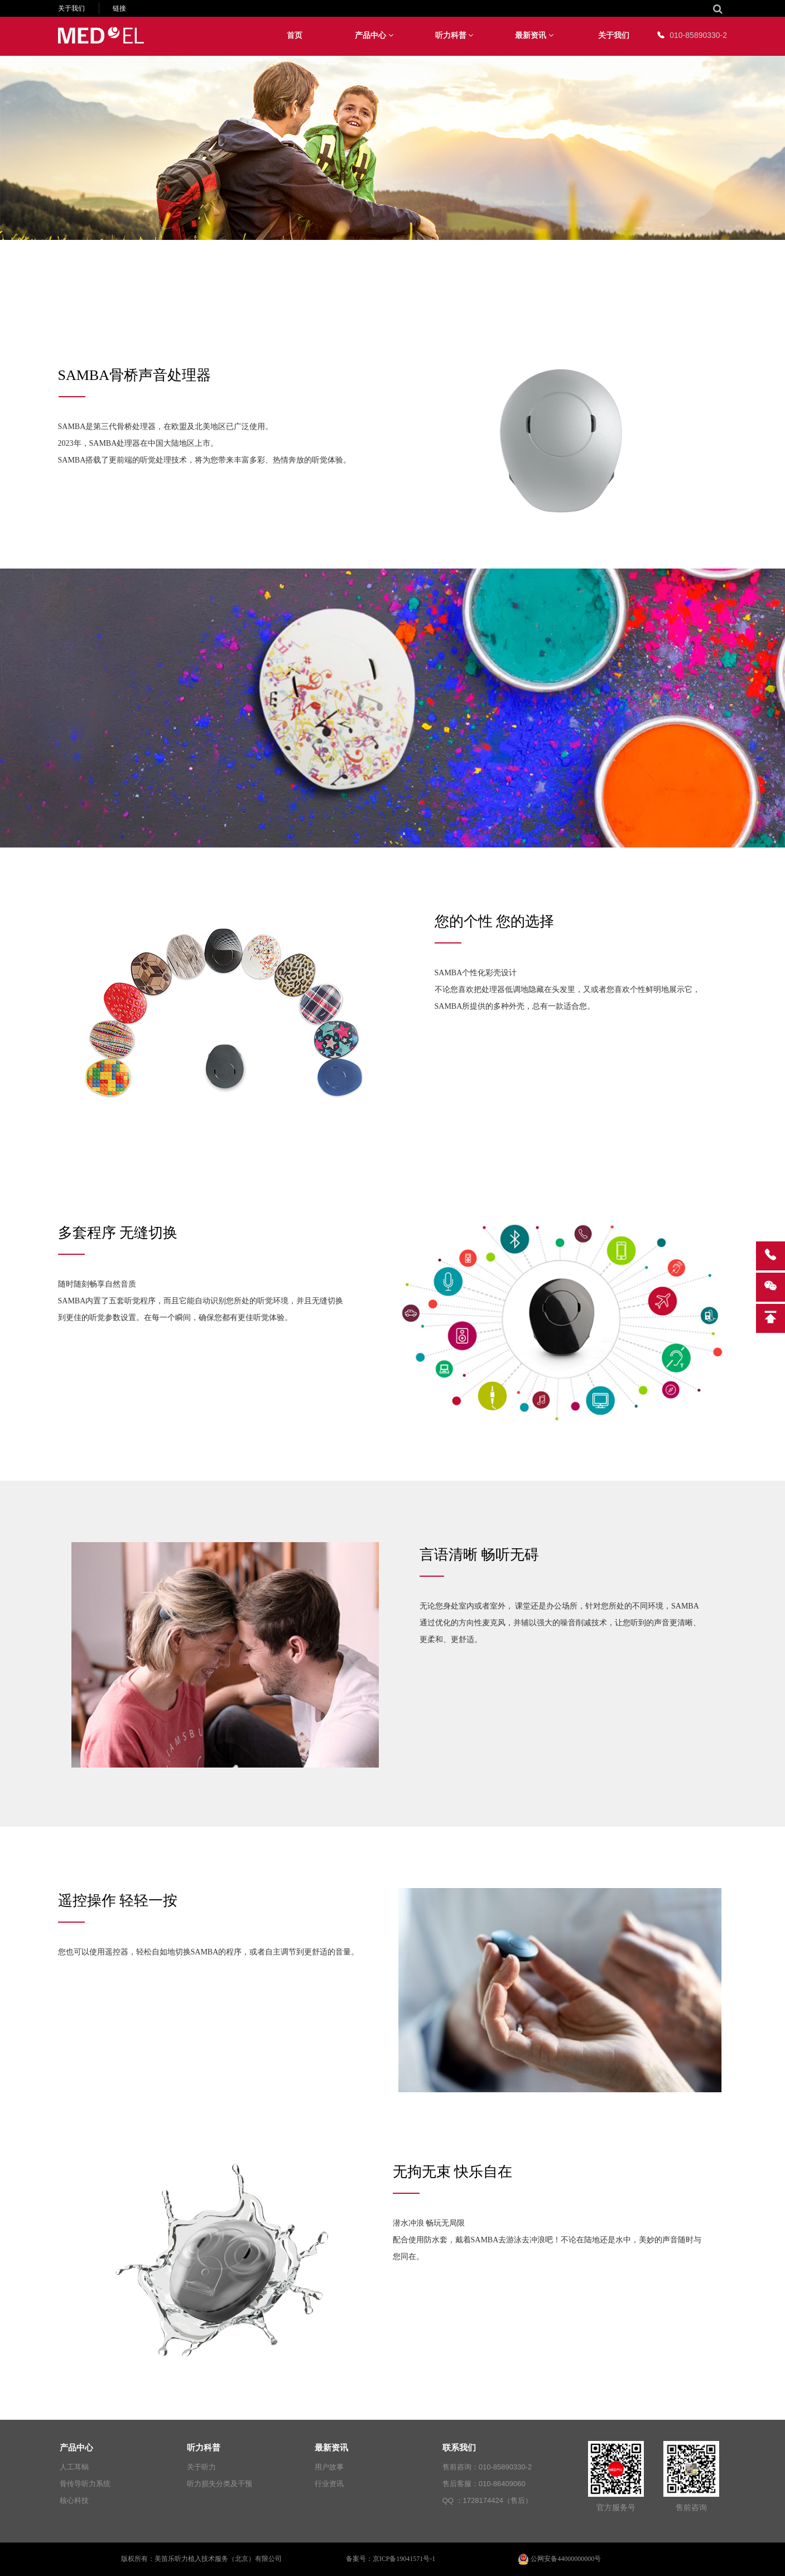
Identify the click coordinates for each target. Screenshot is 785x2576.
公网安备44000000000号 (559, 2559)
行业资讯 (329, 2483)
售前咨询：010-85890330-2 (487, 2467)
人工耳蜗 (74, 2467)
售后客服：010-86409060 (484, 2483)
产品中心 (374, 35)
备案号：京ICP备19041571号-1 (391, 2559)
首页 (294, 35)
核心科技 (74, 2500)
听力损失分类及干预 (219, 2483)
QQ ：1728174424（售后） (487, 2500)
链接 (119, 8)
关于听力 (201, 2467)
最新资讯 (534, 35)
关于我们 (71, 8)
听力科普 (454, 35)
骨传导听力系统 (85, 2483)
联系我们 (459, 2447)
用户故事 (329, 2467)
